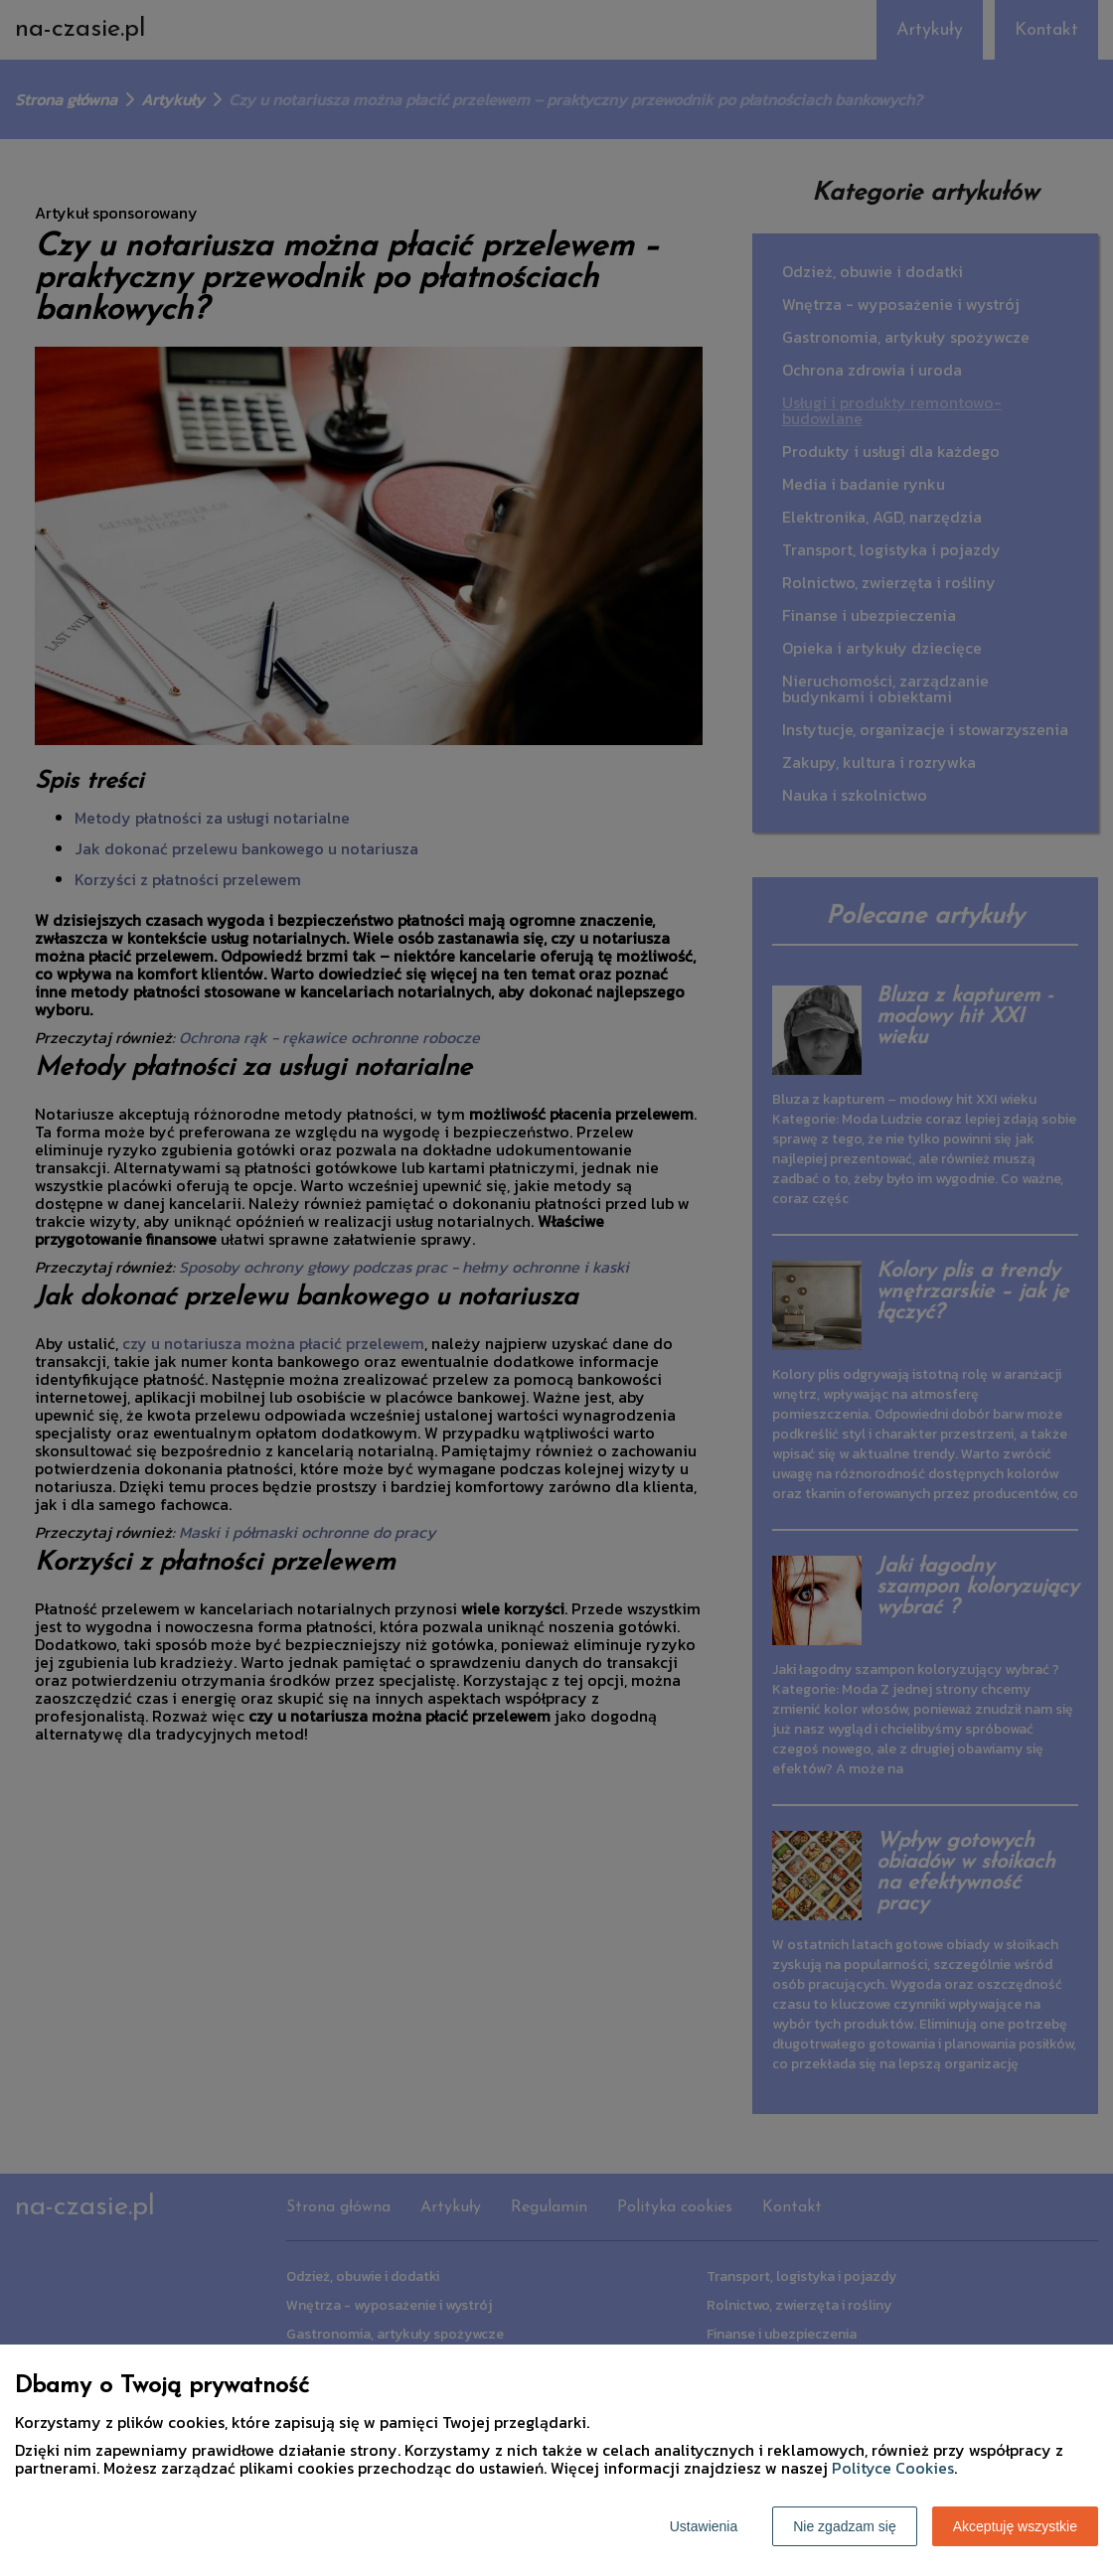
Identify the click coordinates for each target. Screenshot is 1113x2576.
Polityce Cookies (893, 2468)
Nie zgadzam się (844, 2526)
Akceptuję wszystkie (1015, 2526)
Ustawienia (703, 2526)
